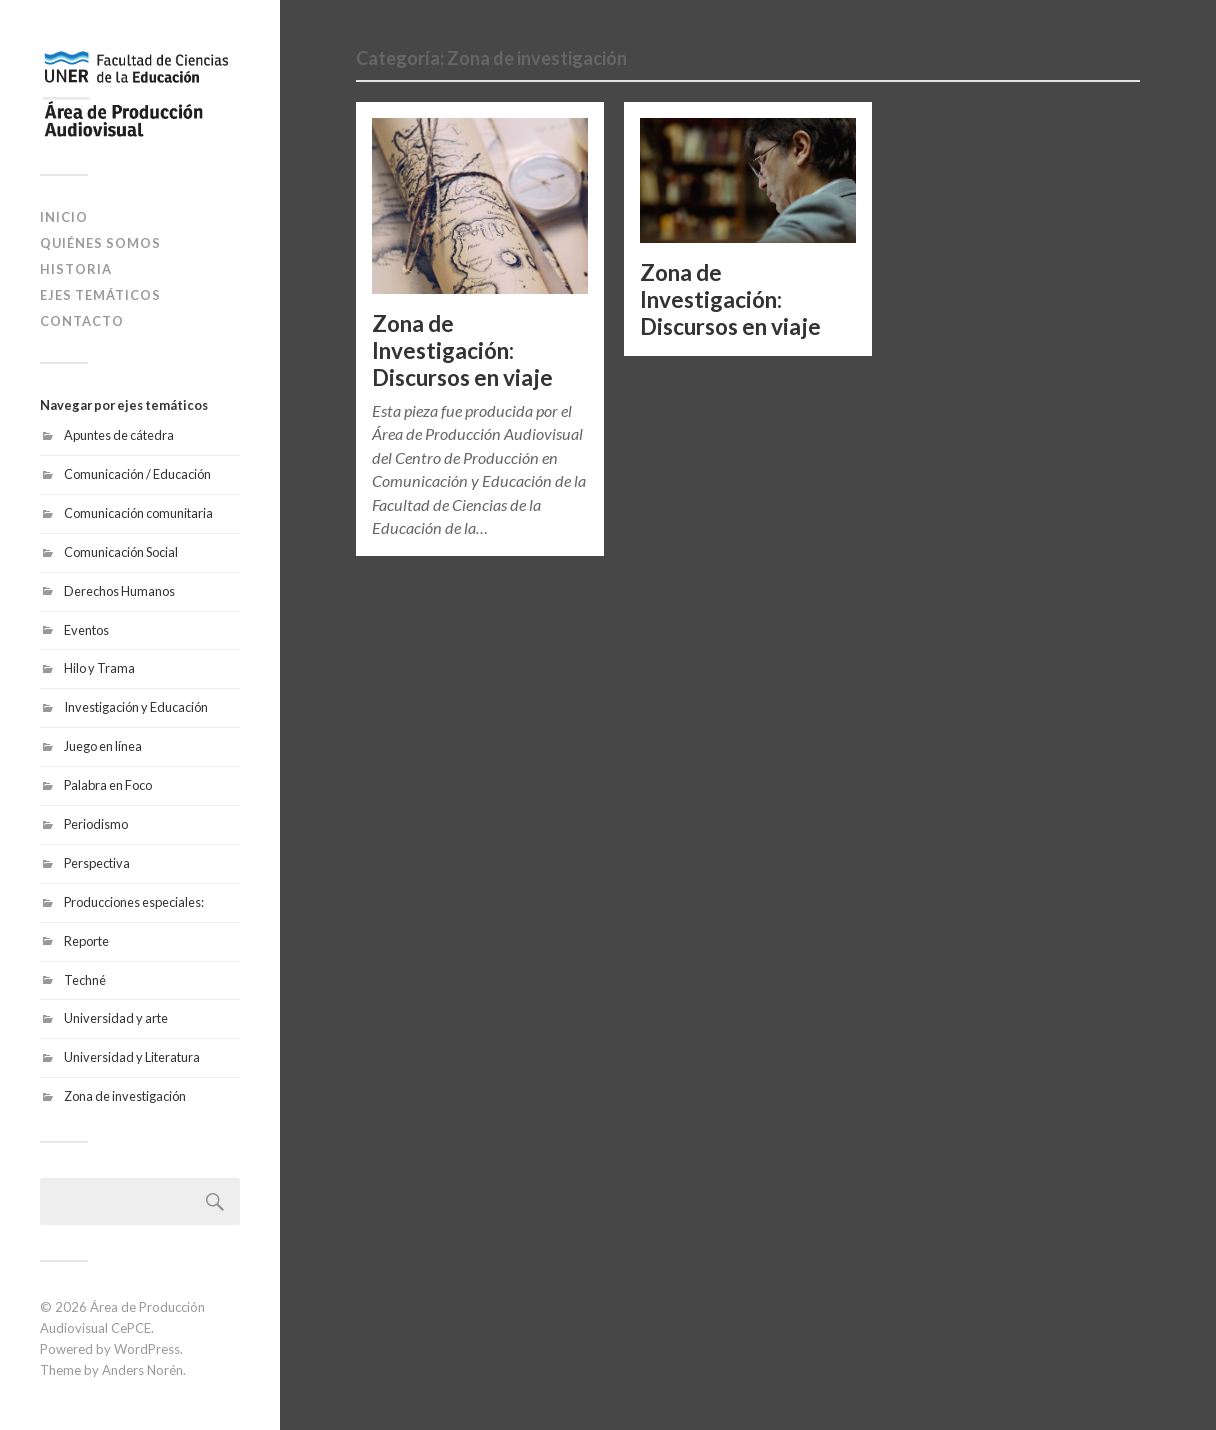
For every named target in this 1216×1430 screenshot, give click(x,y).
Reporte (86, 941)
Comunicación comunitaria (138, 513)
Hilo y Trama (99, 668)
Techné (85, 980)
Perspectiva (97, 863)
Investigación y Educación (136, 707)
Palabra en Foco (108, 785)
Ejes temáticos (100, 295)
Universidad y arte (116, 1018)
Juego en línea (103, 746)
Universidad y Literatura (132, 1057)
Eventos (86, 630)
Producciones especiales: (134, 902)
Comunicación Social (121, 552)
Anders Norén (142, 1370)
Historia (76, 269)
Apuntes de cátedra (119, 435)
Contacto (82, 321)
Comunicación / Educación (137, 474)
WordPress (147, 1349)
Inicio (64, 217)
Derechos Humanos (119, 591)
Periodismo (96, 824)
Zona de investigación (125, 1096)
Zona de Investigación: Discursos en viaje (462, 350)
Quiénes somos (100, 243)
